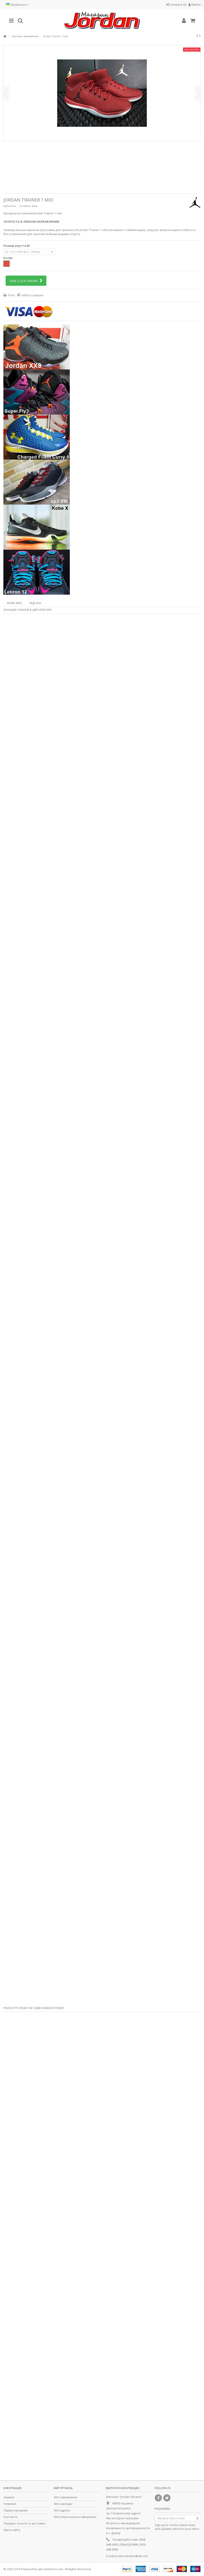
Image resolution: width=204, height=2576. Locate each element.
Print (11, 295)
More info (14, 603)
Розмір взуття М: (17, 246)
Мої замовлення (65, 2497)
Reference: (10, 206)
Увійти (194, 4)
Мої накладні (63, 2504)
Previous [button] (6, 93)
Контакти (10, 2517)
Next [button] (198, 93)
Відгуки (35, 603)
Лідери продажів (16, 2510)
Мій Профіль (63, 2488)
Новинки (10, 2504)
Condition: (25, 206)
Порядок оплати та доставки (24, 2523)
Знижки (9, 2497)
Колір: (8, 258)
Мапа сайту (12, 2530)
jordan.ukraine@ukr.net (131, 2556)
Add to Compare (32, 295)
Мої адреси (62, 2510)
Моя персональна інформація (75, 2517)
